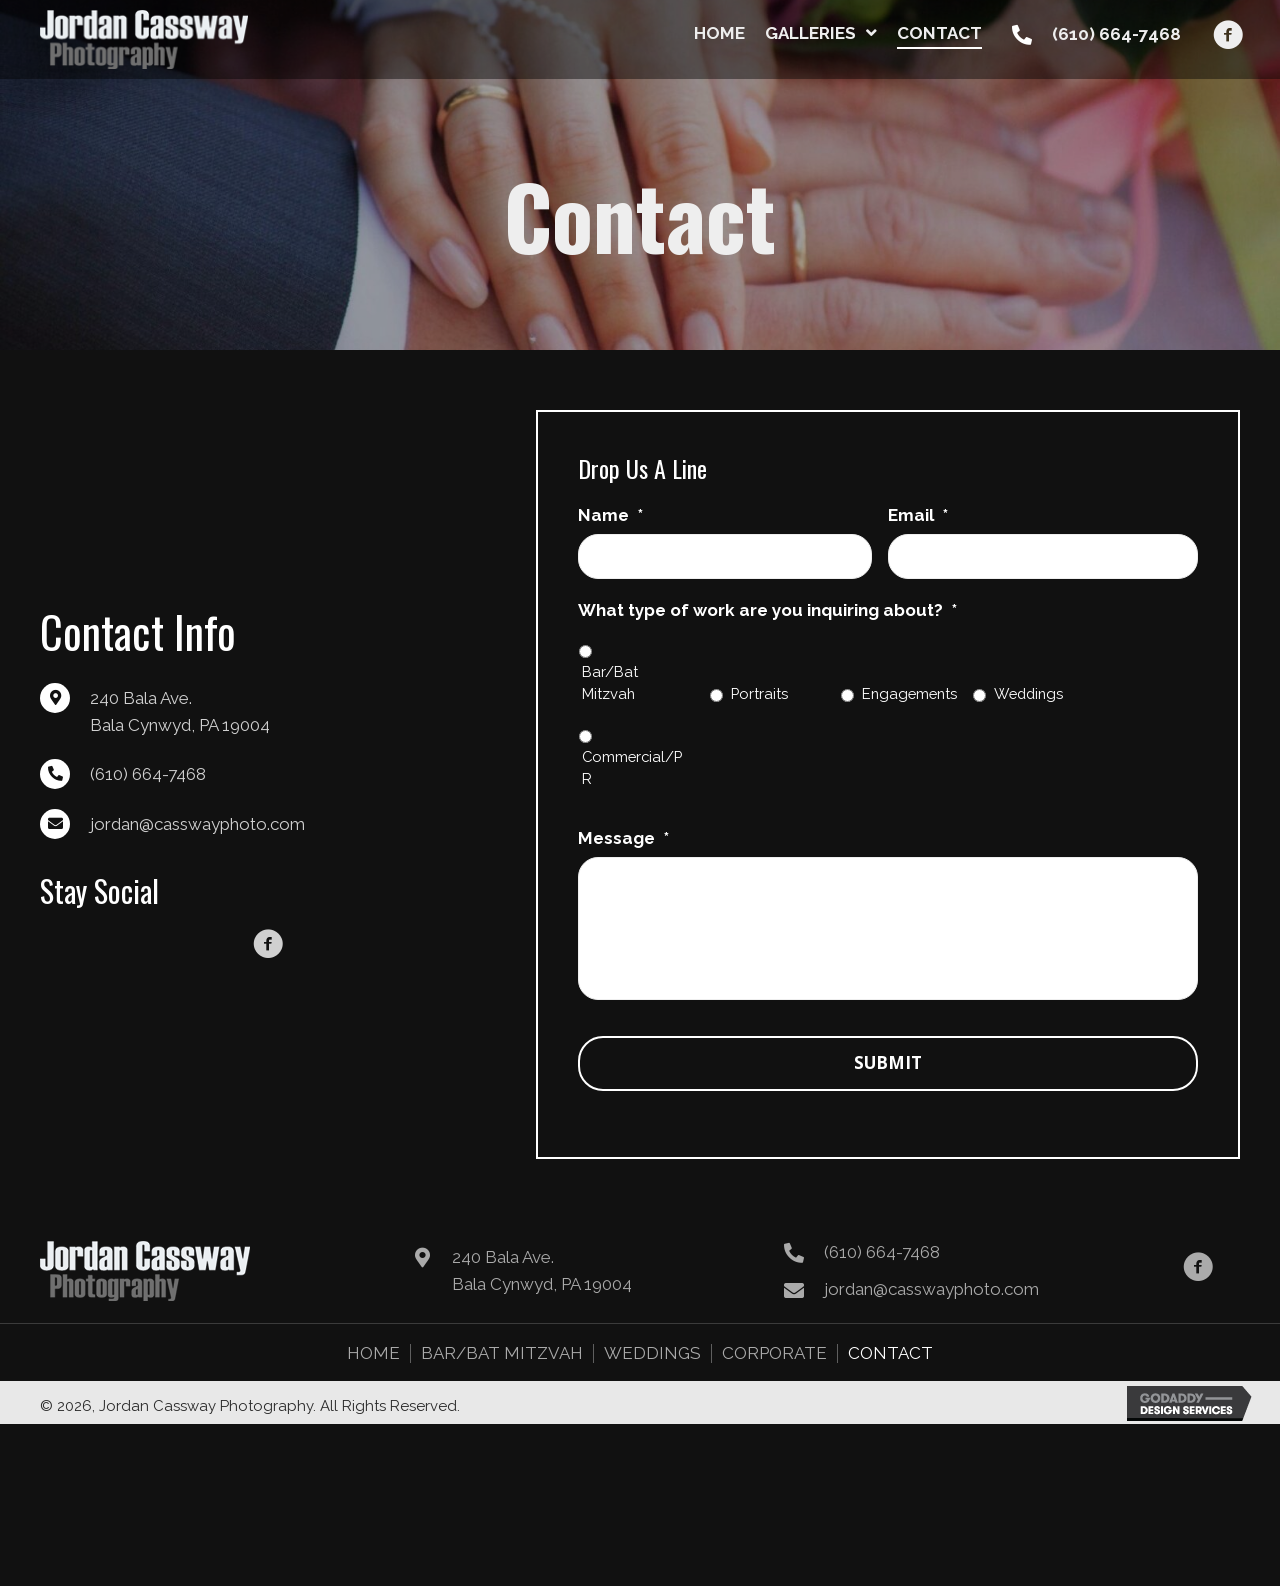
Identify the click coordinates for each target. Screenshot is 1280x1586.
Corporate (774, 1369)
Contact (890, 1369)
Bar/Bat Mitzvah (610, 682)
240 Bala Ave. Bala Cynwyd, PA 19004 (542, 1286)
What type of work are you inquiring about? (767, 610)
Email (918, 515)
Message (623, 838)
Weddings (1028, 693)
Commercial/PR (632, 767)
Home (373, 1369)
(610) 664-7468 (1116, 34)
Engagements (909, 693)
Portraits (759, 693)
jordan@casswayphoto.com (197, 832)
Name (610, 515)
